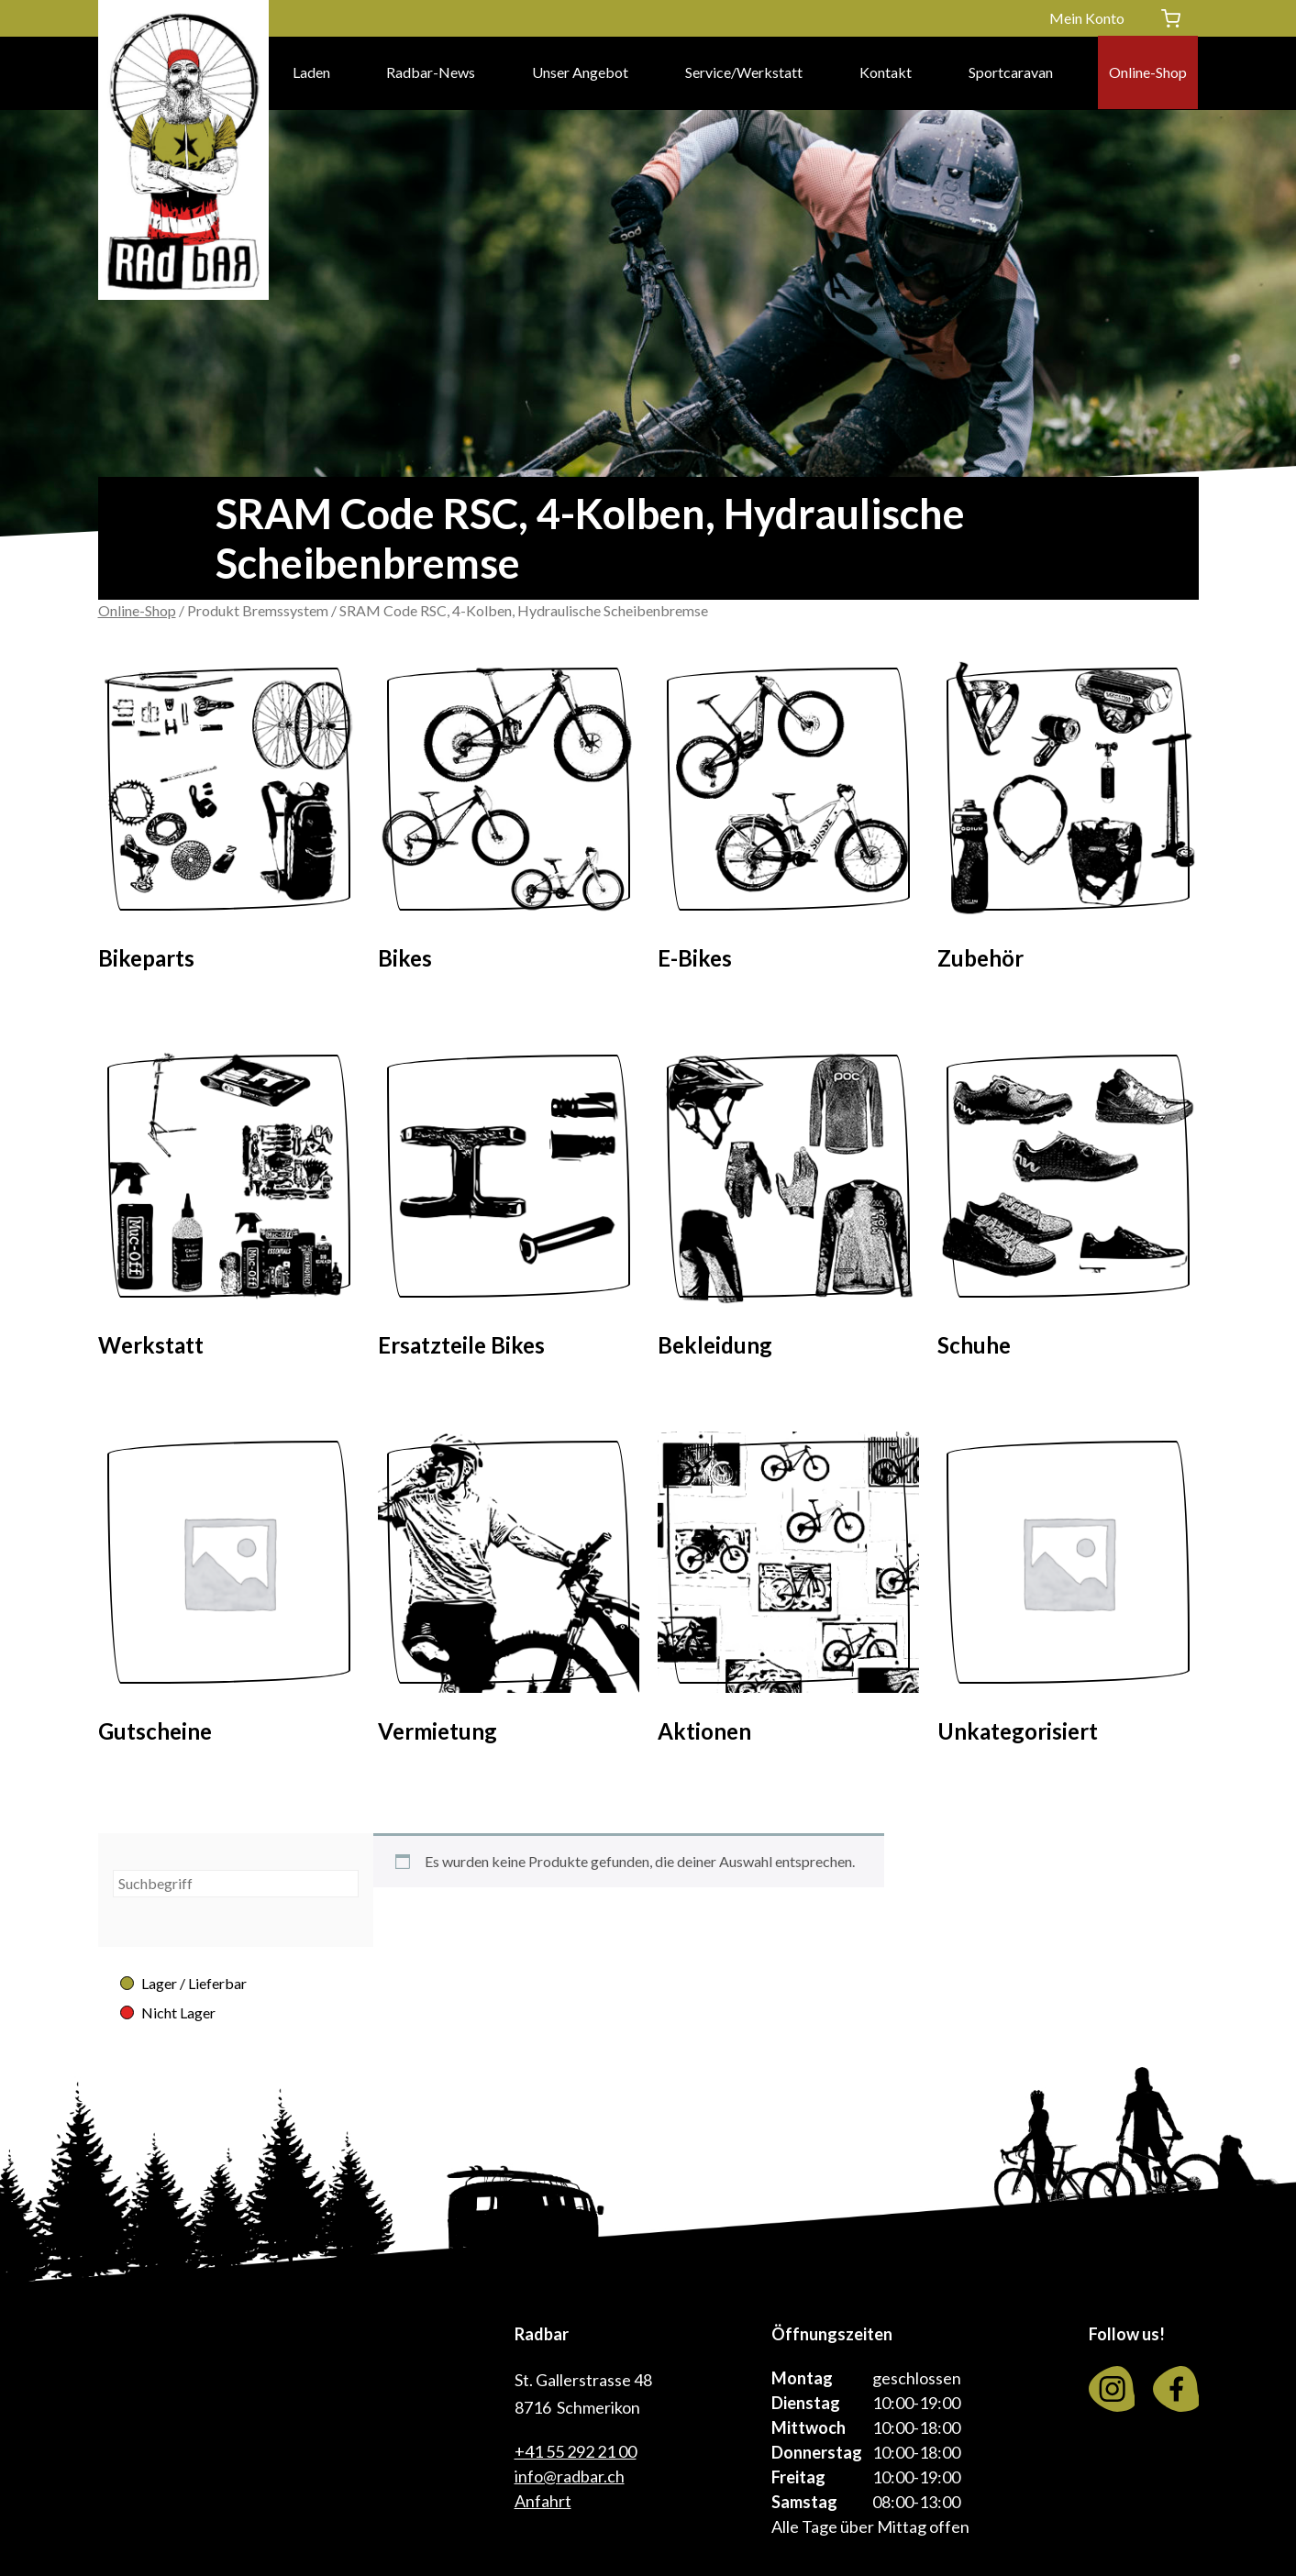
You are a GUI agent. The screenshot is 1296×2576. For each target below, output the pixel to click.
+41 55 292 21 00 (576, 2451)
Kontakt (885, 73)
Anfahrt (543, 2501)
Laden (311, 73)
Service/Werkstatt (744, 73)
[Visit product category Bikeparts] (229, 820)
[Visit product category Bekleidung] (788, 1207)
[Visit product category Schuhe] (1068, 1207)
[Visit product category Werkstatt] (229, 1207)
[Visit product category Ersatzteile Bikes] (508, 1207)
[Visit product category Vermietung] (508, 1594)
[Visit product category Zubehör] (1068, 820)
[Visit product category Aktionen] (788, 1594)
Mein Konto (1086, 18)
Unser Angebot (580, 73)
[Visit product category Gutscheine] (229, 1594)
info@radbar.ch (570, 2476)
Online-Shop (1148, 73)
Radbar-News (430, 73)
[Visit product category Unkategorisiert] (1068, 1594)
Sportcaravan (1011, 73)
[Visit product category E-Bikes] (788, 820)
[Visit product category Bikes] (508, 820)
